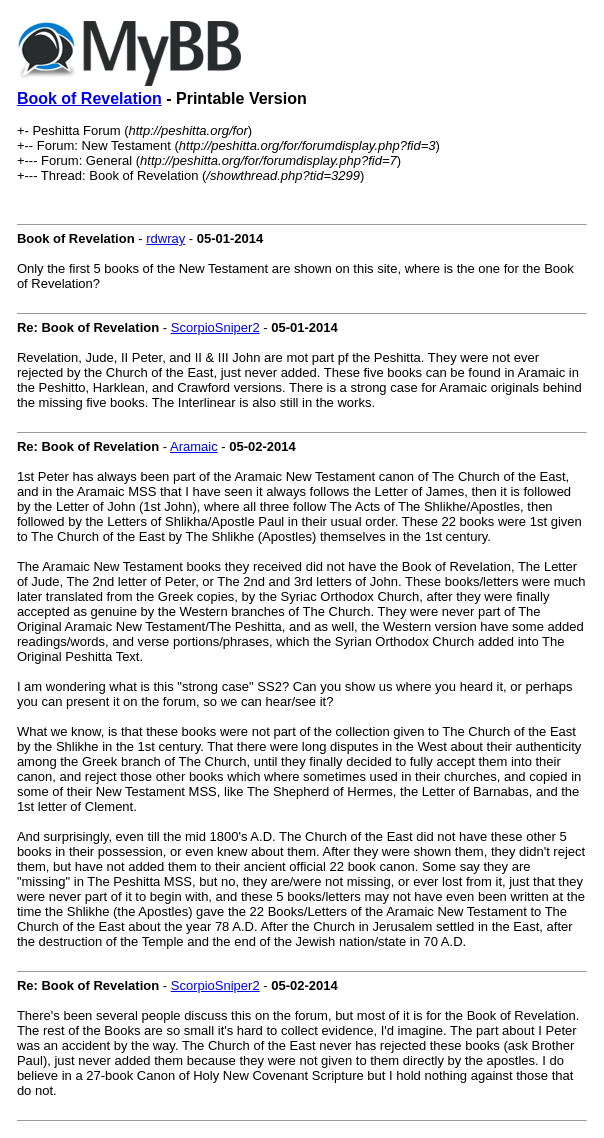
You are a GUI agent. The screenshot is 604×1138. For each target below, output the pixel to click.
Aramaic (194, 446)
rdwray (165, 238)
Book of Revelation (89, 98)
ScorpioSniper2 (215, 327)
